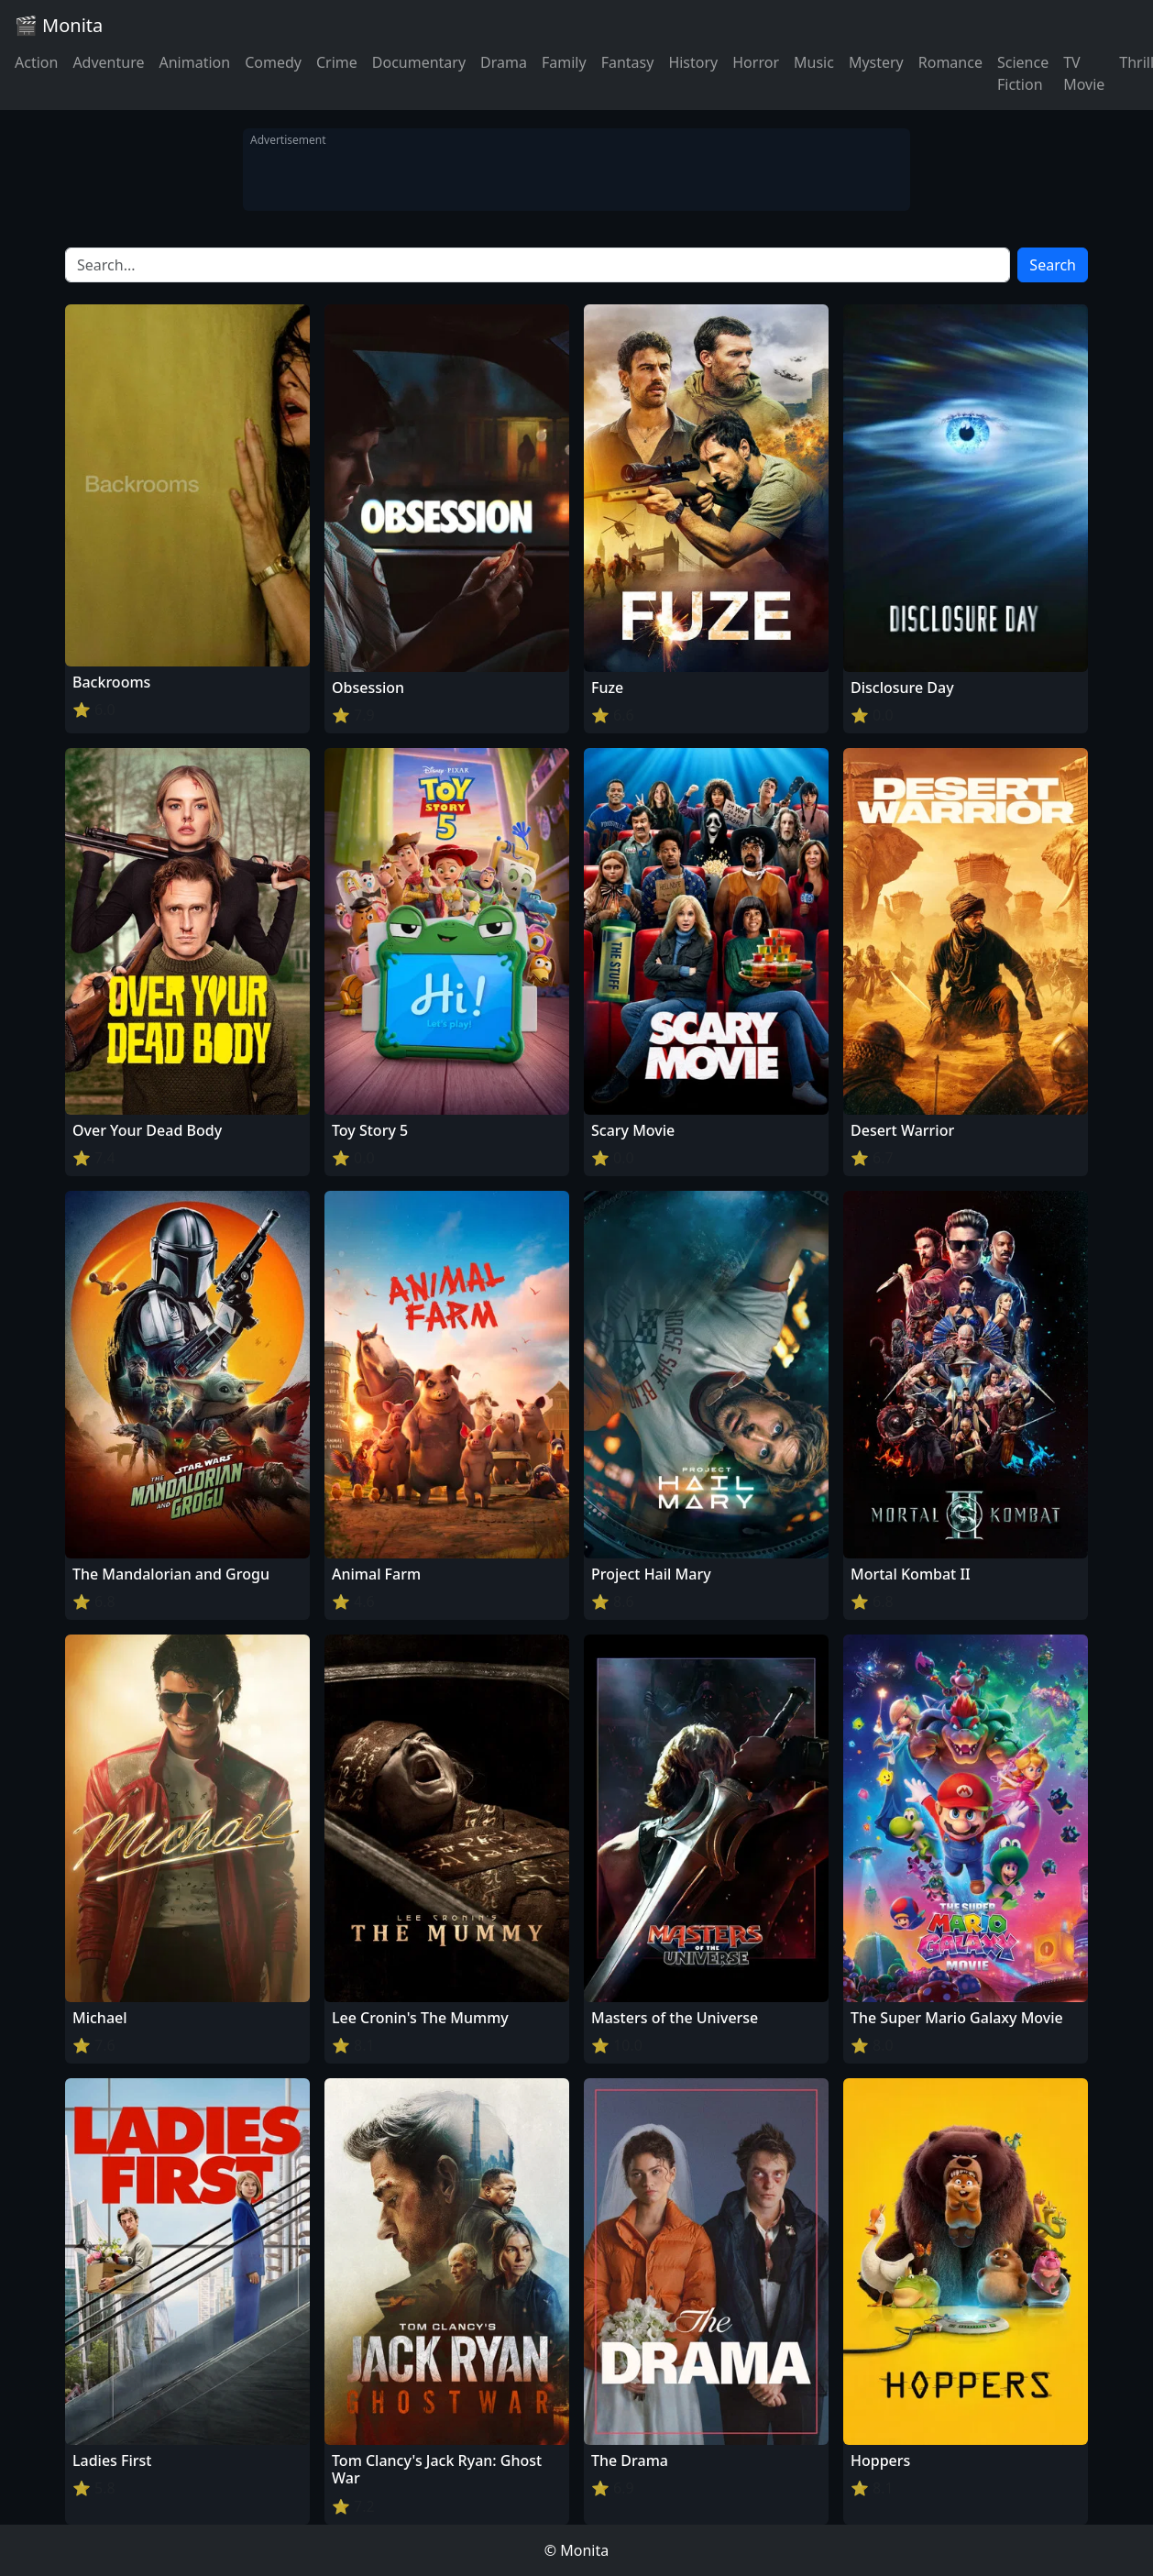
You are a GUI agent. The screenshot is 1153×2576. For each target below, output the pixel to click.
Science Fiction (1023, 73)
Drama (503, 62)
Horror (755, 62)
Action (36, 62)
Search (1052, 265)
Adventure (108, 62)
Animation (194, 62)
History (693, 62)
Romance (950, 62)
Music (814, 62)
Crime (336, 62)
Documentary (419, 62)
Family (564, 62)
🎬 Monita (59, 25)
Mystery (876, 62)
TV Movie (1083, 73)
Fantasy (627, 62)
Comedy (273, 62)
